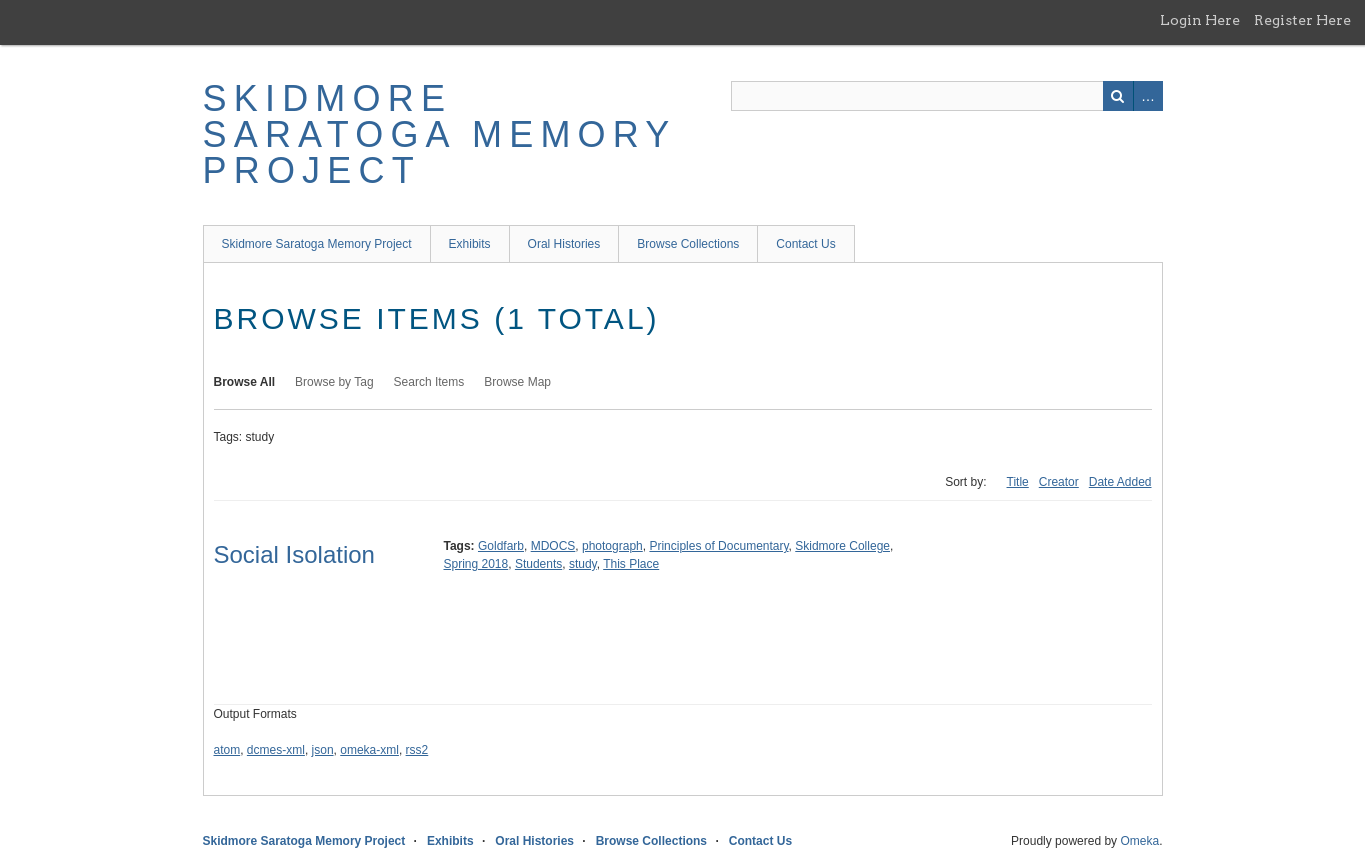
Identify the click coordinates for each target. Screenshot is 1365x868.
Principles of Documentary (718, 546)
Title (1018, 482)
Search (1118, 96)
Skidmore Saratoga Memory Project (439, 134)
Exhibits (470, 244)
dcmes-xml (276, 750)
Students (538, 564)
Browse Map (517, 382)
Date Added (1120, 482)
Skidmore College (842, 546)
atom (227, 750)
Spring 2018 (476, 564)
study (583, 564)
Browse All (245, 382)
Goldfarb (501, 546)
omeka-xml (369, 750)
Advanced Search (1148, 96)
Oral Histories (564, 244)
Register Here (1302, 20)
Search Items (429, 382)
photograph (612, 546)
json (323, 750)
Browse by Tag (334, 382)
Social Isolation (294, 554)
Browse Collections (688, 244)
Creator (1059, 482)
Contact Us (805, 244)
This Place (631, 564)
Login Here (1200, 20)
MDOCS (553, 546)
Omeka (1139, 841)
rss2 (417, 750)
